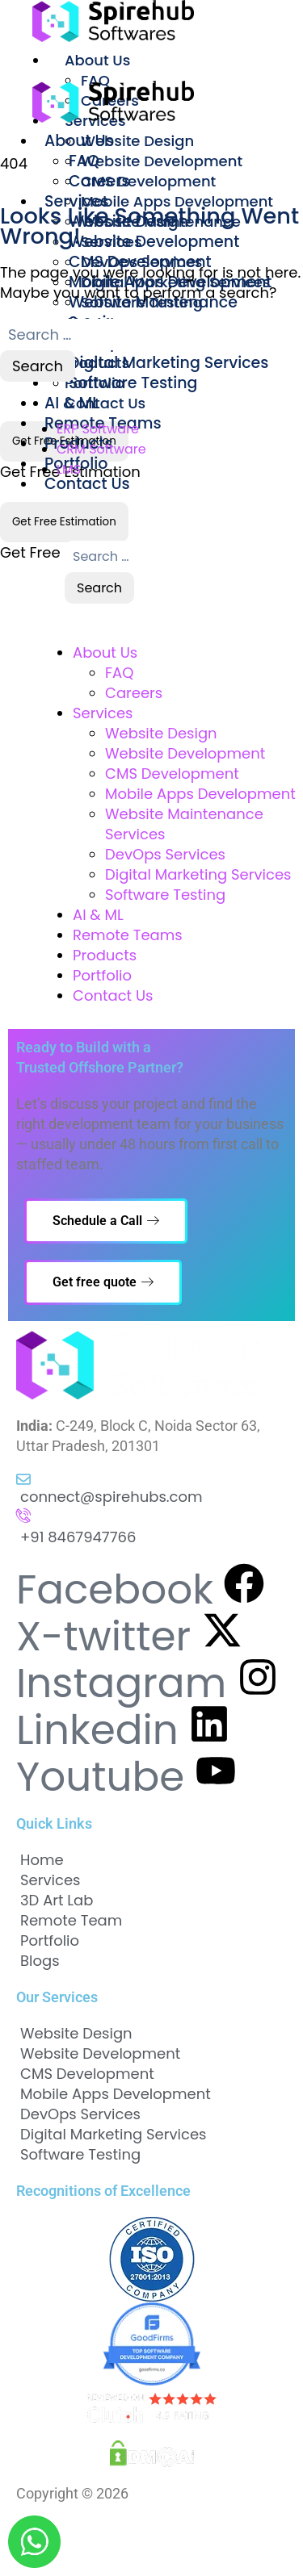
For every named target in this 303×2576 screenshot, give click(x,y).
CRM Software (101, 449)
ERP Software (98, 429)
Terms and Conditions (184, 2529)
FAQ (84, 161)
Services (76, 201)
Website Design (137, 141)
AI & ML (98, 915)
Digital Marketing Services (168, 363)
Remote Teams (128, 935)
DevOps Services (165, 854)
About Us (97, 60)
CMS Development (148, 181)
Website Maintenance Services (153, 312)
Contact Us (87, 484)
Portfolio (102, 975)
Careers (133, 693)
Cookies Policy (62, 2549)
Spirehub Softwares (196, 2493)
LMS (69, 469)
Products (105, 955)
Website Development (161, 161)
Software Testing (133, 383)
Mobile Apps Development (177, 201)
